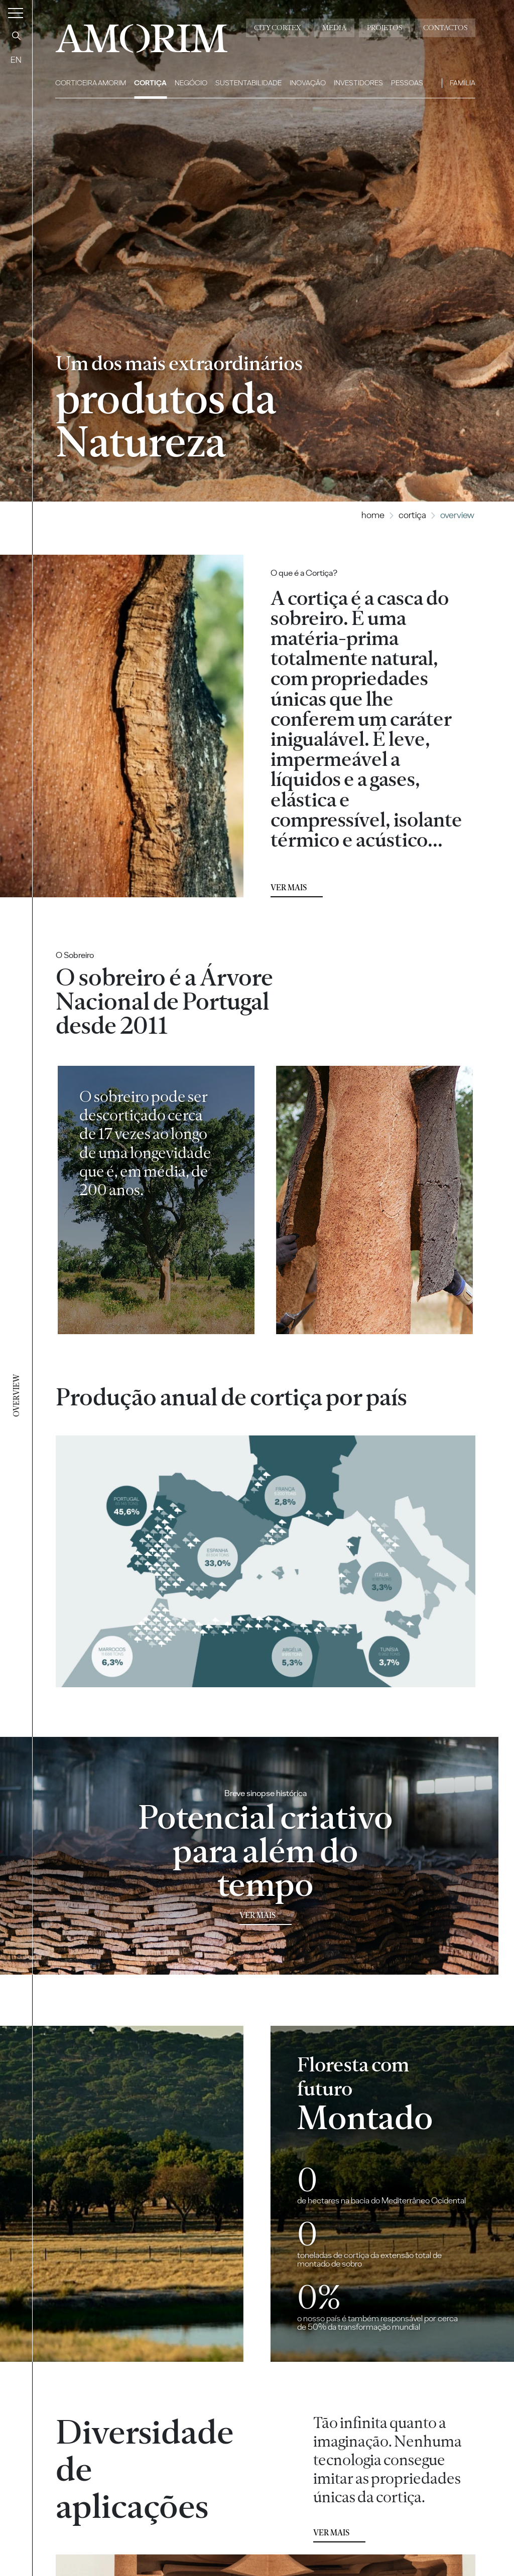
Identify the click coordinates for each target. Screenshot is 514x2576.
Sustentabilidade (248, 82)
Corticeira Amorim (90, 82)
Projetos (384, 27)
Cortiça (150, 82)
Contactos (445, 27)
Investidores (358, 82)
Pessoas (407, 82)
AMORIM (135, 35)
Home (372, 515)
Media (334, 27)
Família (462, 82)
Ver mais (289, 887)
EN (16, 60)
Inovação (308, 82)
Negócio (191, 82)
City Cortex (277, 27)
